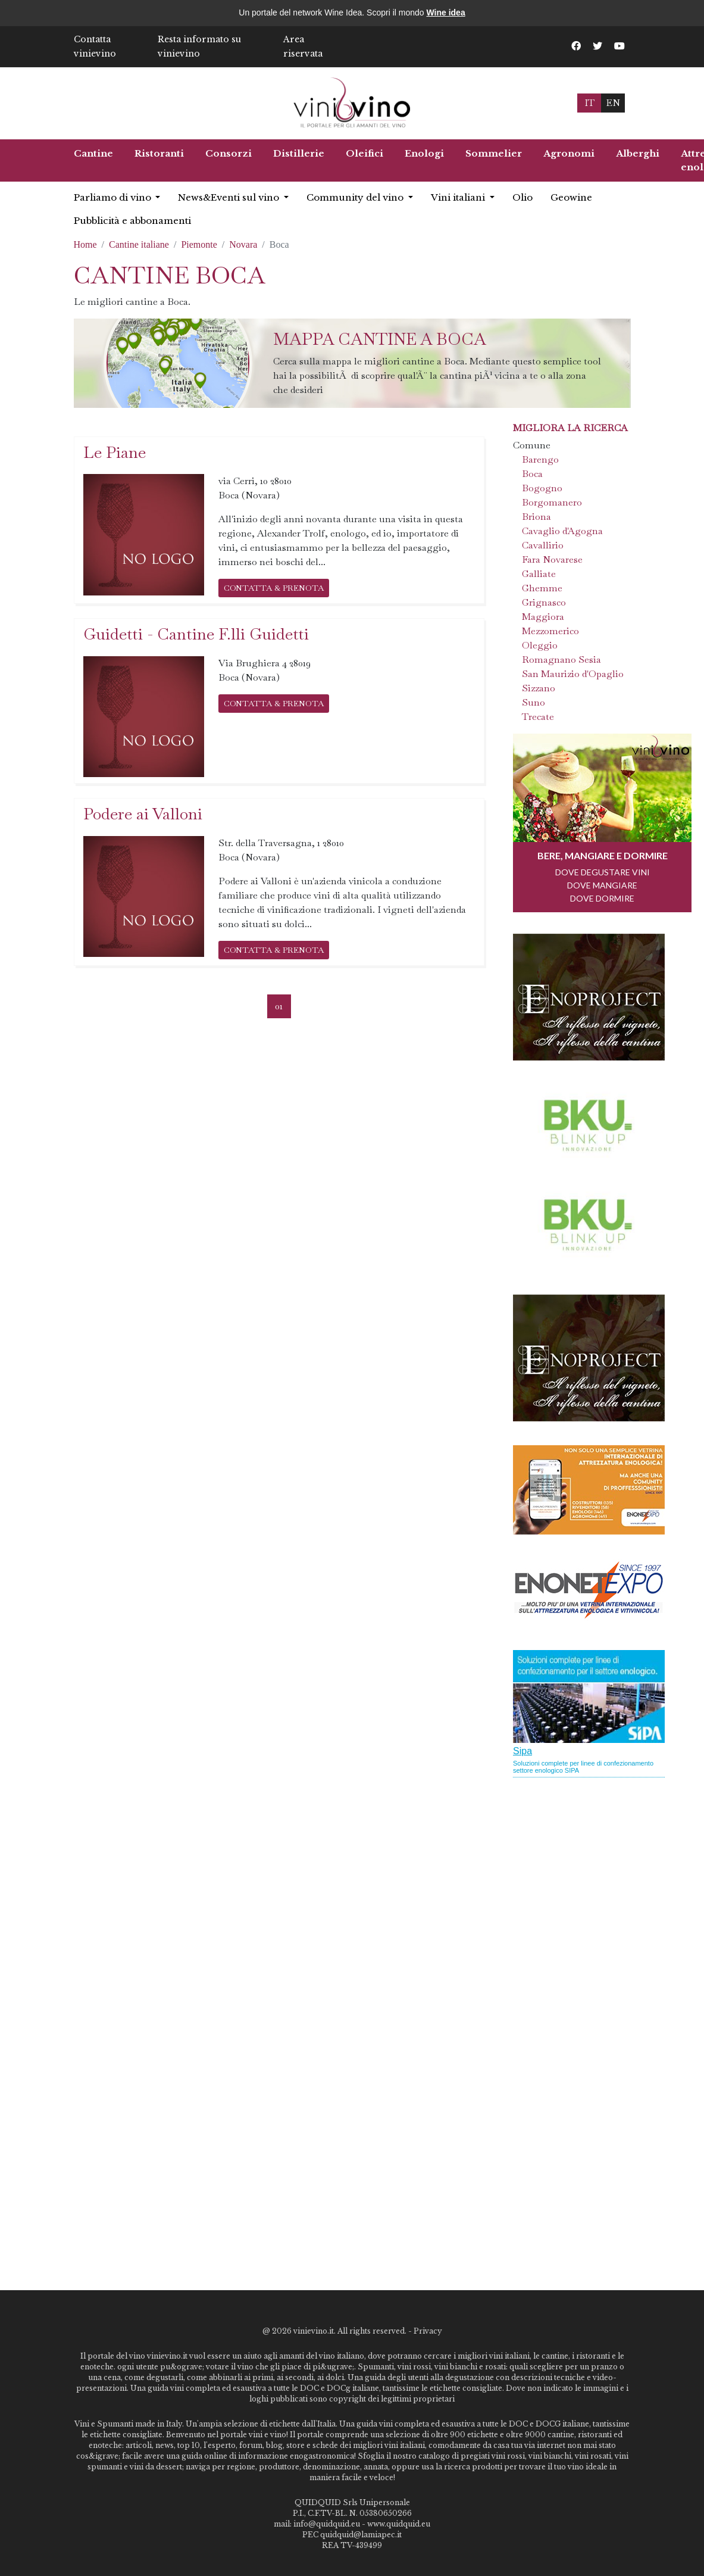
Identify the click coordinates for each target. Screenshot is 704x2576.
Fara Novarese (552, 559)
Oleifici (364, 153)
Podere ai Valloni (142, 813)
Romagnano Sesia (561, 659)
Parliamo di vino (114, 197)
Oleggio (540, 645)
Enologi (424, 153)
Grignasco (544, 602)
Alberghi (637, 153)
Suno (533, 702)
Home (85, 244)
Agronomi (569, 153)
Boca (532, 473)
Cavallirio (543, 545)
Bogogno (542, 488)
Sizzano (538, 688)
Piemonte (199, 244)
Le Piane (114, 452)
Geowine (571, 197)
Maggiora (543, 616)
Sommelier (493, 153)
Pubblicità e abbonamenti (132, 220)
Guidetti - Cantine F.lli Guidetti (196, 633)
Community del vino (356, 197)
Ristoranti (159, 153)
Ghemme (542, 588)
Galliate (539, 573)
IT (589, 102)
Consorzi (228, 153)
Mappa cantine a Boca (379, 339)
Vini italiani (459, 197)
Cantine (93, 153)
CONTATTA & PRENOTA (274, 587)
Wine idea (445, 12)
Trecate (538, 716)
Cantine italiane (139, 244)
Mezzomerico (550, 631)
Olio (522, 197)
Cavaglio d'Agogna (562, 531)
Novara (243, 244)
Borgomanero (552, 502)
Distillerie (298, 153)
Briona (536, 516)
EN (613, 102)
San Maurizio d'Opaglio (573, 674)
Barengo (540, 459)
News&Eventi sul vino (229, 197)
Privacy (428, 2330)
